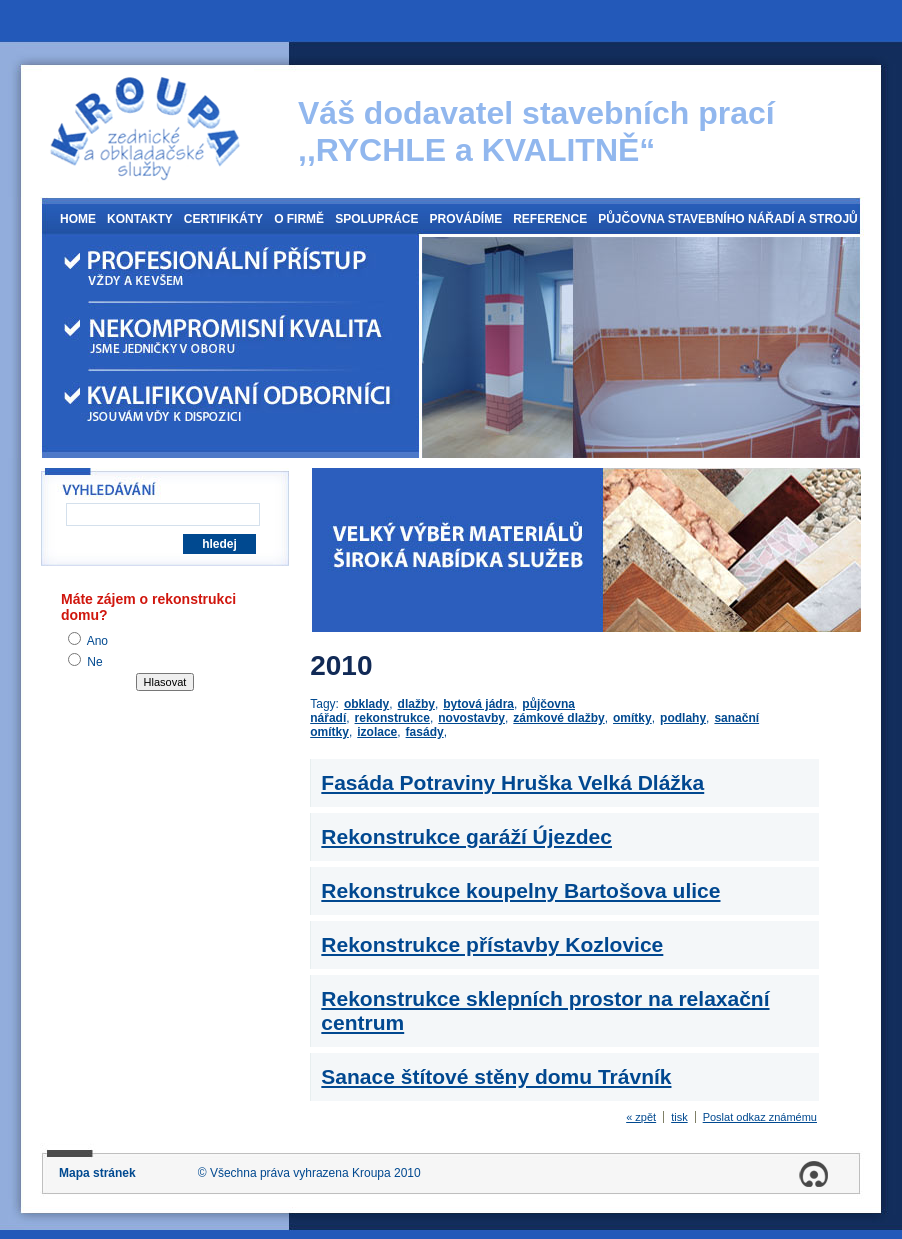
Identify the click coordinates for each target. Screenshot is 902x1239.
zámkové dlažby (558, 718)
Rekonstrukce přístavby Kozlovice (492, 944)
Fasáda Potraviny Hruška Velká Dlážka (512, 782)
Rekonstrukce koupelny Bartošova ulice (520, 890)
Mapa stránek (97, 1173)
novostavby (471, 718)
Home (78, 219)
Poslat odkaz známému (760, 1117)
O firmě (299, 219)
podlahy (683, 718)
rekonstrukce (392, 718)
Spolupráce (376, 219)
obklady (366, 704)
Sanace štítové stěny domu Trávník (496, 1076)
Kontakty (140, 219)
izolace (377, 732)
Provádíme (465, 219)
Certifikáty (223, 219)
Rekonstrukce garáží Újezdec (466, 836)
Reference (550, 219)
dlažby (416, 704)
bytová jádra (478, 704)
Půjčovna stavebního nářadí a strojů (728, 219)
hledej (219, 544)
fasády (425, 732)
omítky (632, 718)
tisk (679, 1117)
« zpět (641, 1117)
